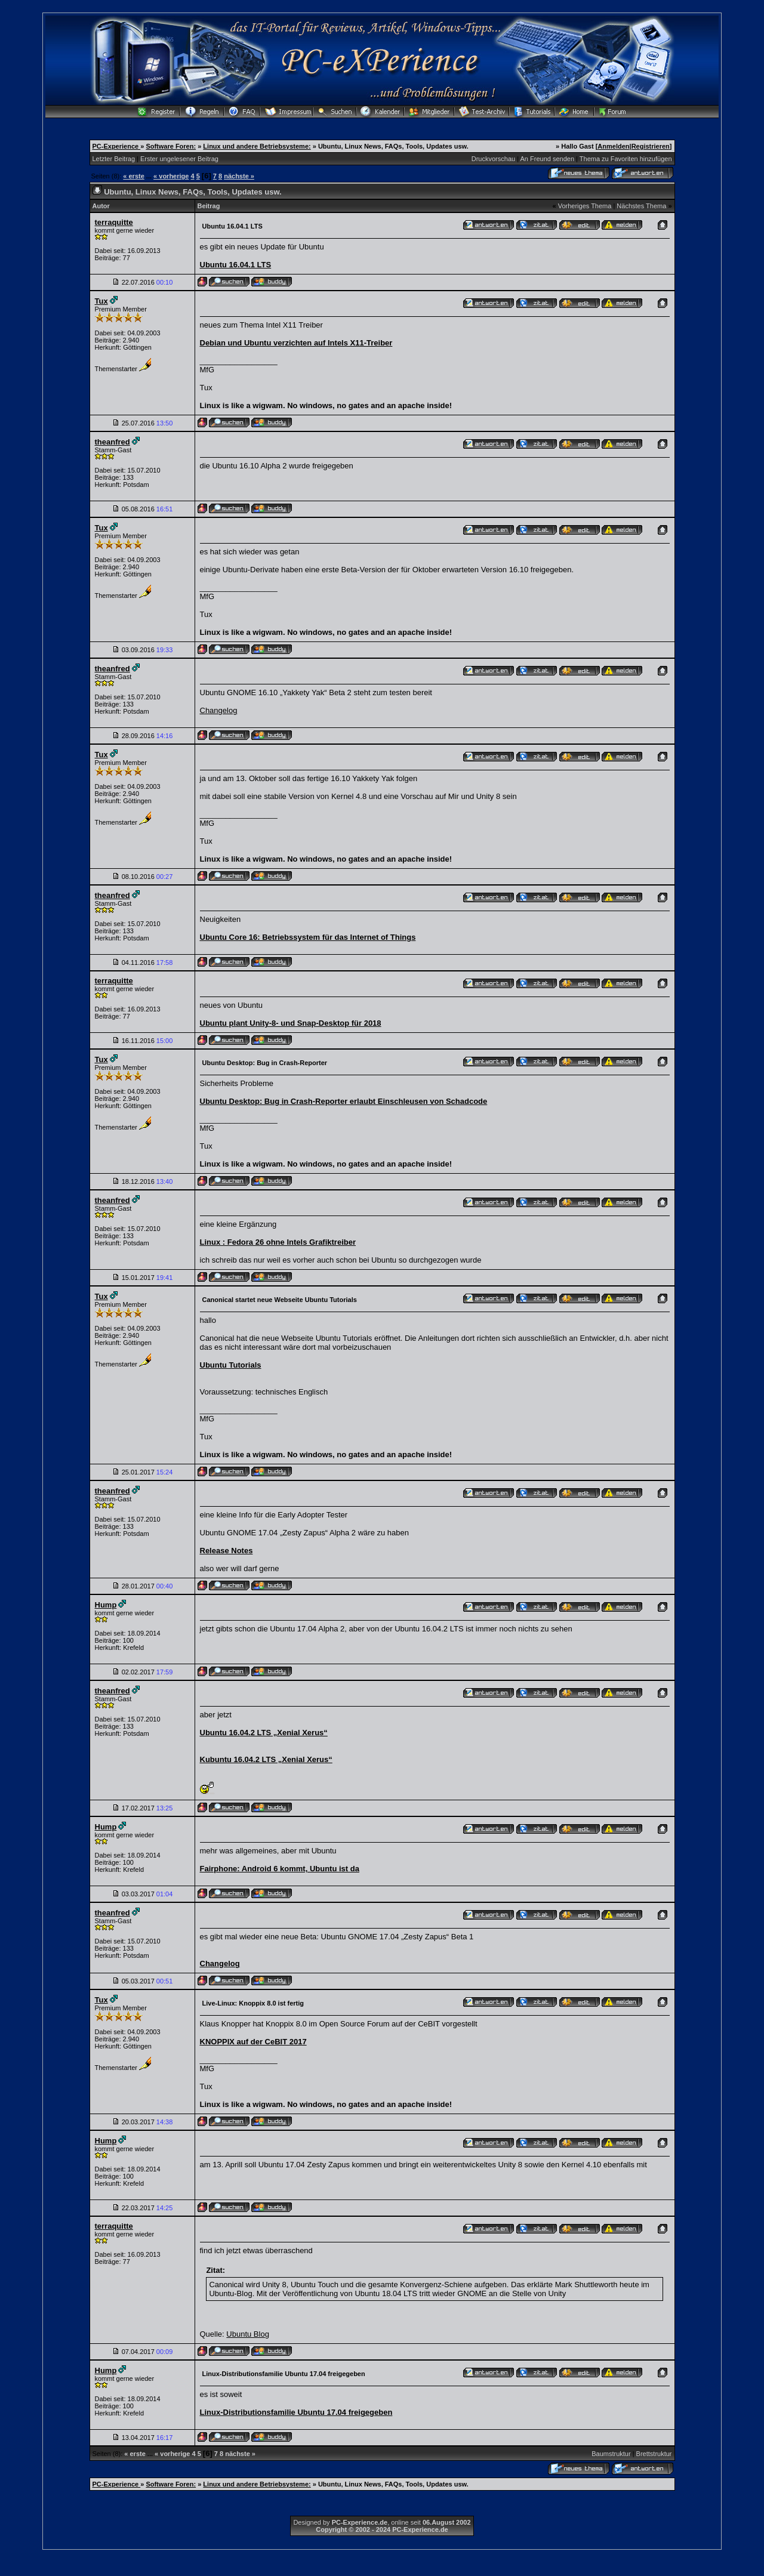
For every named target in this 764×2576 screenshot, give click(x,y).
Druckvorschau (493, 158)
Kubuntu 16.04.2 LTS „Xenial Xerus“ (266, 1759)
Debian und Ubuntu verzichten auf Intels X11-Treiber (296, 342)
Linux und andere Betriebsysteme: (256, 146)
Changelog (219, 710)
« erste (133, 176)
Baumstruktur (611, 2453)
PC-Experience (117, 146)
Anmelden (613, 146)
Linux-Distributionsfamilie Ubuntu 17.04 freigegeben (296, 2412)
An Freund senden (547, 158)
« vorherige (171, 176)
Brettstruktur (654, 2453)
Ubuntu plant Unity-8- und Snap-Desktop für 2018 (290, 1023)
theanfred (112, 441)
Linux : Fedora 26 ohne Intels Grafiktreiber (278, 1242)
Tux (101, 301)
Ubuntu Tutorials (230, 1365)
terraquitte (114, 222)
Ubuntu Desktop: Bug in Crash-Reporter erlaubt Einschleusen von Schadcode (344, 1101)
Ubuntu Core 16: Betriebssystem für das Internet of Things (308, 937)
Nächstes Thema (641, 205)
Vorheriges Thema (585, 205)
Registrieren (650, 146)
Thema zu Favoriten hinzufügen (626, 158)
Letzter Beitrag (114, 158)
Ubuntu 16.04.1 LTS (236, 264)
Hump (106, 1604)
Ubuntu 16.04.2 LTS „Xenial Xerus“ (264, 1732)
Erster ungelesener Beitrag (179, 158)
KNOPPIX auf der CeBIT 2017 (253, 2041)
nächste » (239, 176)
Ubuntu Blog (247, 2334)
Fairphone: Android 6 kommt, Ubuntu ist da (279, 1868)
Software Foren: (171, 146)
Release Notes (226, 1550)
